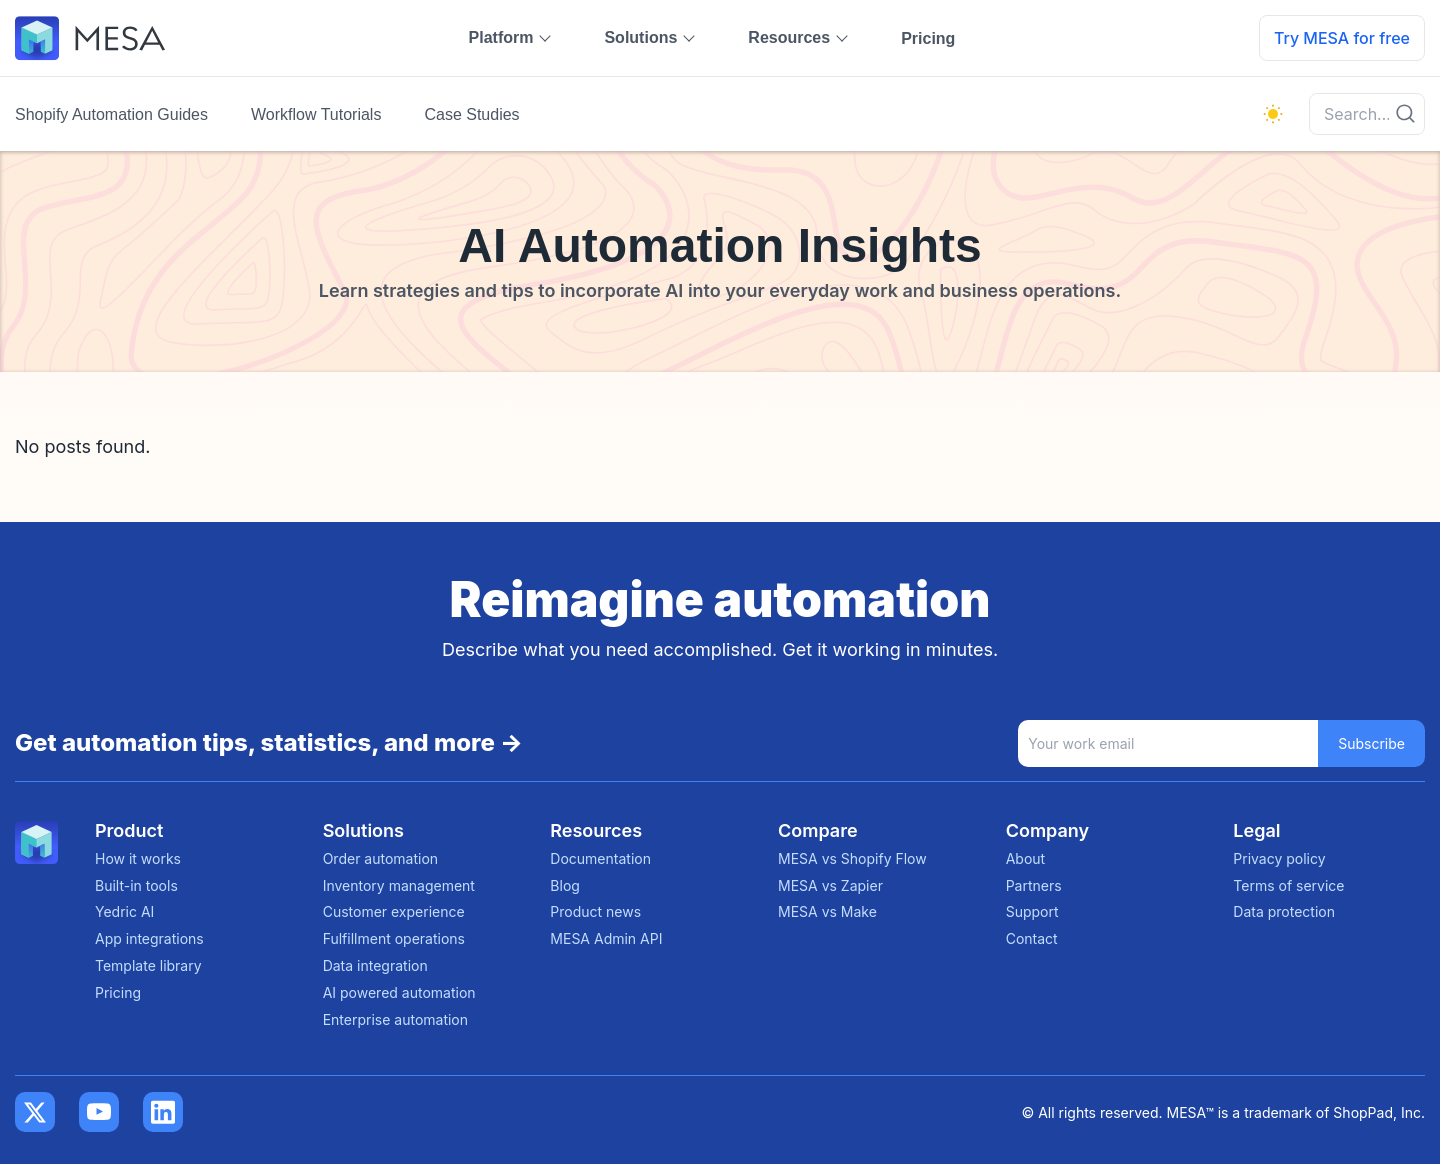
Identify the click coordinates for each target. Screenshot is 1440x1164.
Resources (789, 37)
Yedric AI (124, 911)
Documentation (600, 858)
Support (1032, 911)
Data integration (375, 965)
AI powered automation (399, 992)
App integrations (149, 938)
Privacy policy (1279, 858)
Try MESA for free (1342, 38)
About (1025, 858)
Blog (565, 885)
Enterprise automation (395, 1019)
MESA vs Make (827, 911)
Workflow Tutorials (316, 114)
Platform (501, 37)
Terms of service (1288, 885)
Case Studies (471, 114)
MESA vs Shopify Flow (852, 858)
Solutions (640, 37)
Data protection (1284, 911)
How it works (138, 858)
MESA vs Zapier (830, 885)
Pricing (928, 38)
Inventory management (399, 885)
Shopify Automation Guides (111, 114)
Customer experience (394, 911)
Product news (595, 911)
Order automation (380, 858)
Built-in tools (136, 885)
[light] (1273, 114)
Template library (148, 965)
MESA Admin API (606, 938)
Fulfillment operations (394, 938)
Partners (1034, 885)
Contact (1032, 938)
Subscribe (1371, 743)
